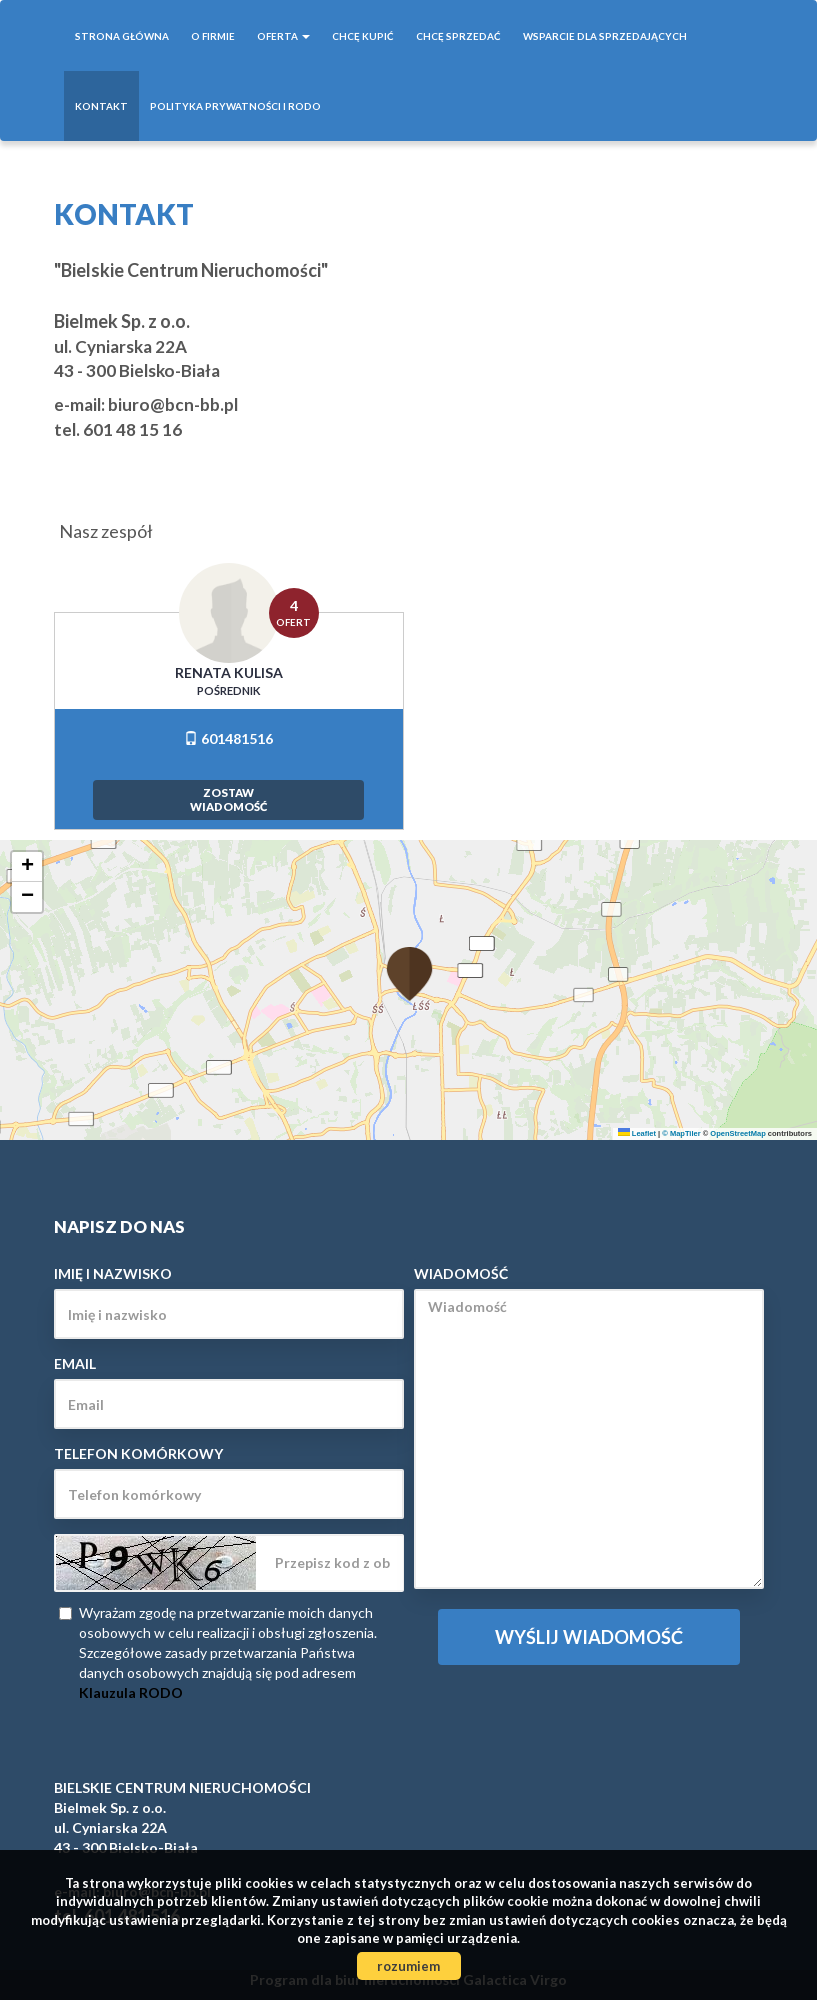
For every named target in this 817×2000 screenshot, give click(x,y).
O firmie (213, 36)
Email (75, 1363)
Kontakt (101, 106)
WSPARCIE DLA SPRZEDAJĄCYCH (605, 36)
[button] (409, 962)
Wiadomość (461, 1273)
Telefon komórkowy (138, 1453)
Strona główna (122, 36)
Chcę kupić (363, 36)
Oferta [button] (283, 36)
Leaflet (637, 1133)
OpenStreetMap (737, 1133)
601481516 (228, 738)
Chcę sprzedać (458, 36)
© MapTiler (681, 1133)
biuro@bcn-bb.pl (173, 404)
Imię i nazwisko (113, 1273)
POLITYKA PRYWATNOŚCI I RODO (235, 106)
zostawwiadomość (228, 799)
